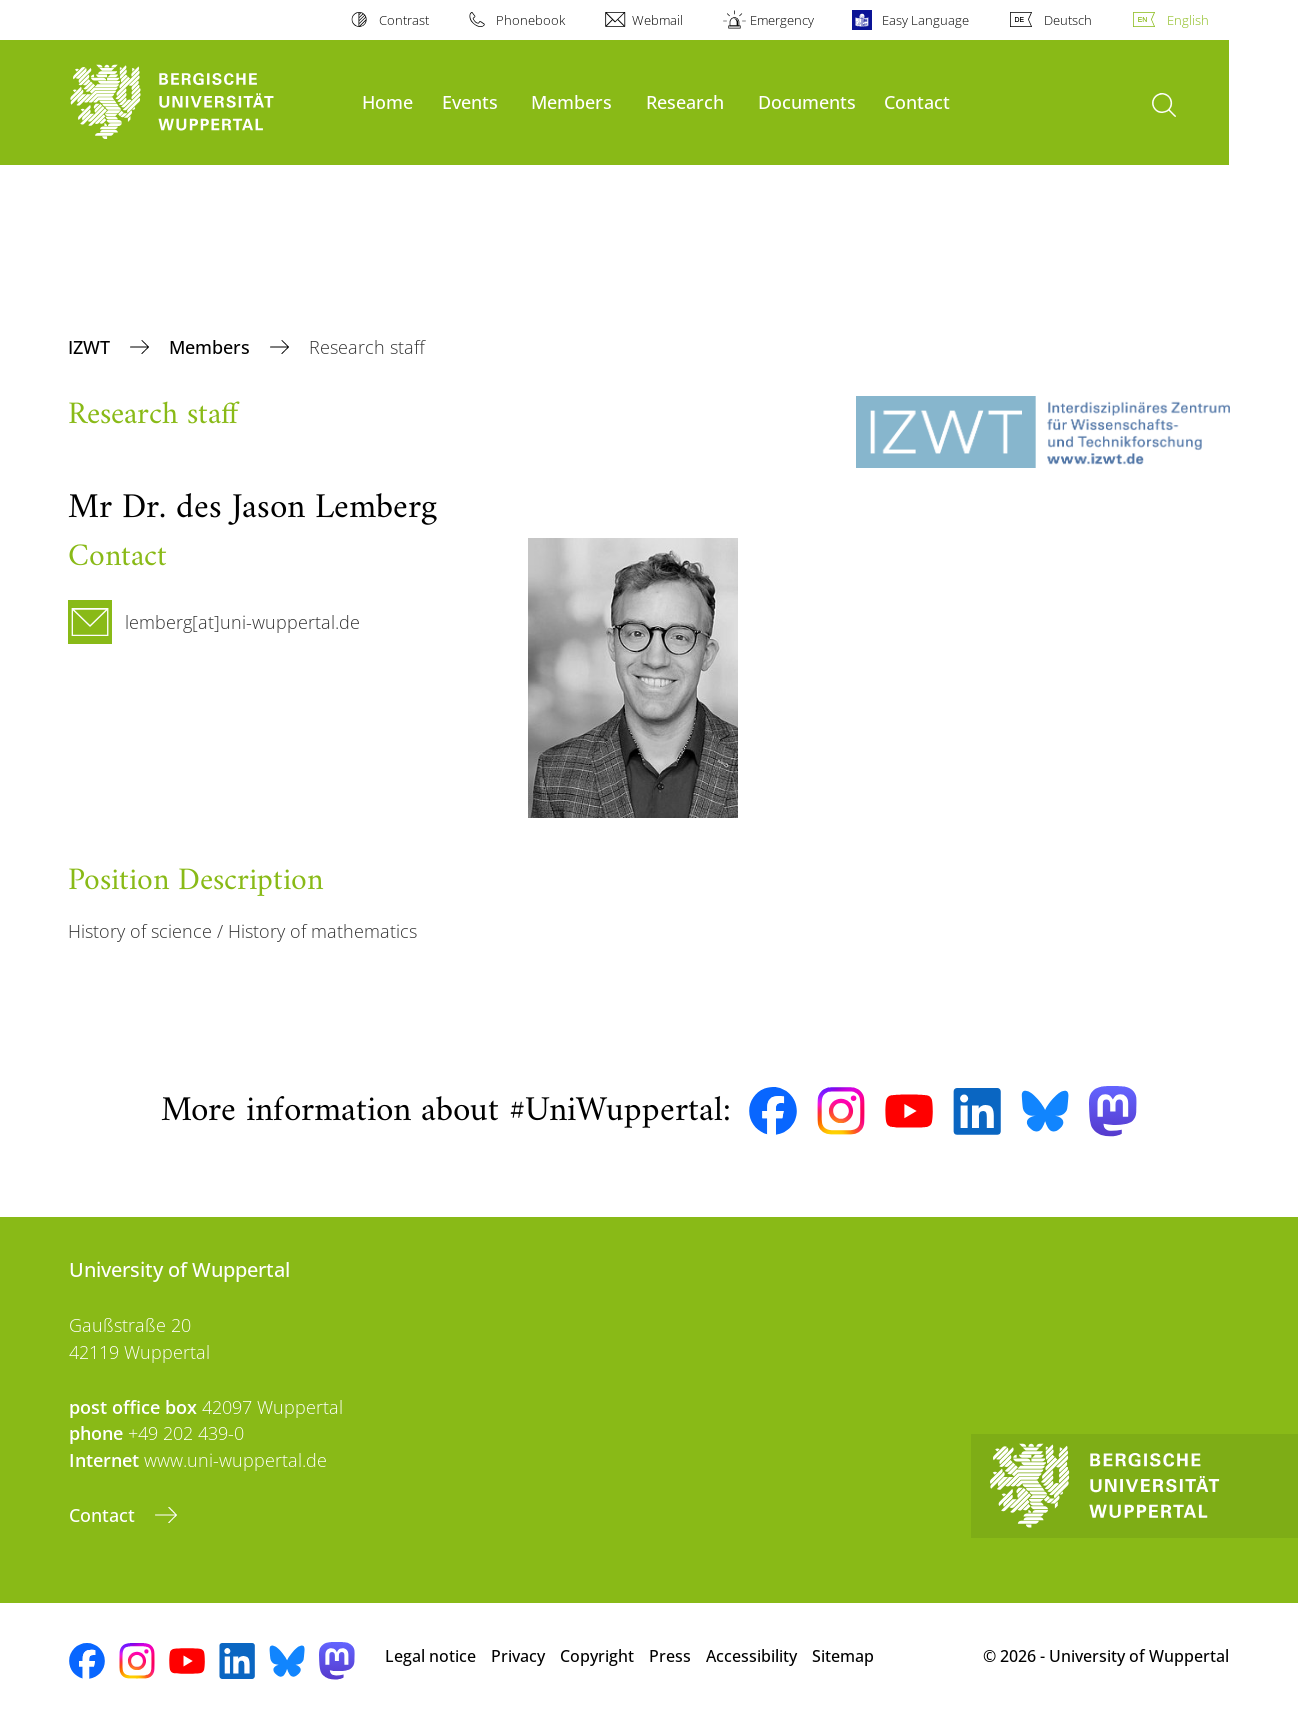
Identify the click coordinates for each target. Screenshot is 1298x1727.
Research (685, 101)
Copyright (597, 1656)
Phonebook (530, 20)
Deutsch (1068, 20)
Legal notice (430, 1656)
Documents (807, 101)
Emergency (782, 20)
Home (387, 101)
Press (670, 1656)
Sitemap (843, 1656)
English (1188, 20)
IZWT (91, 347)
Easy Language (925, 20)
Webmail (657, 20)
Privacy (518, 1656)
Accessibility (751, 1656)
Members (571, 101)
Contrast (404, 20)
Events (470, 101)
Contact (917, 101)
